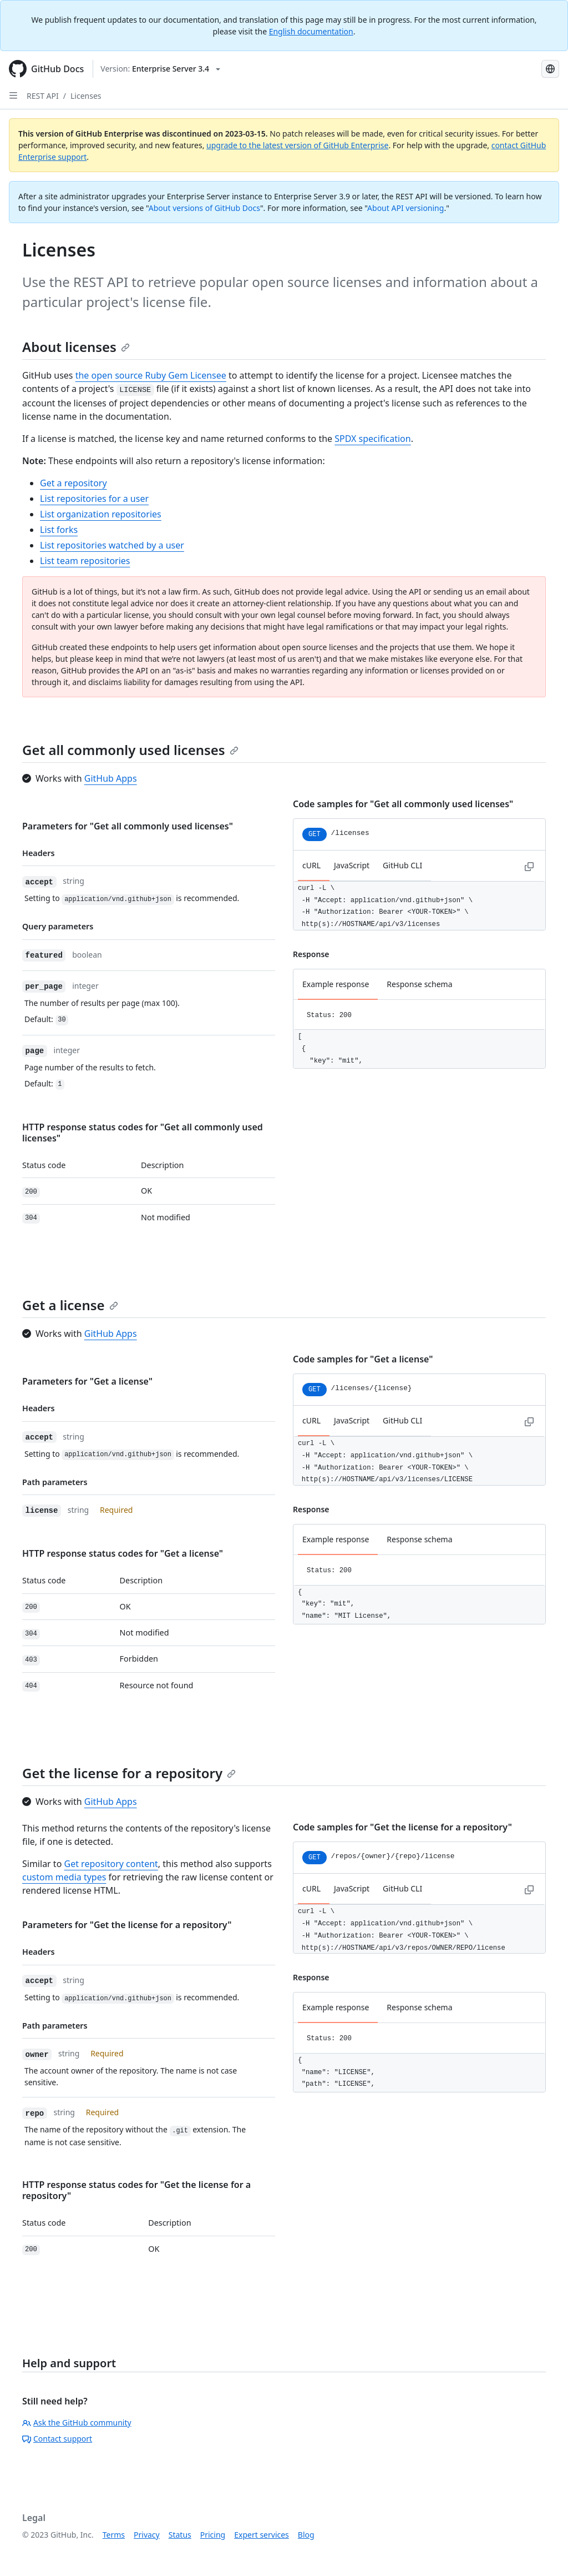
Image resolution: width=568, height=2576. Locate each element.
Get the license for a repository (129, 1773)
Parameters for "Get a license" (87, 1381)
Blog (306, 2534)
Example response (335, 984)
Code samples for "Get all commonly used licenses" (403, 804)
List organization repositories (100, 514)
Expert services (261, 2534)
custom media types (64, 1877)
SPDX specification (372, 438)
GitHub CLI (402, 865)
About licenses (76, 347)
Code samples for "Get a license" (363, 1359)
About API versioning (405, 208)
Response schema (419, 984)
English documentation (311, 31)
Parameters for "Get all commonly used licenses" (127, 826)
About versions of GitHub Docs (204, 208)
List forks (59, 530)
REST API (43, 95)
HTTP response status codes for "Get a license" (122, 1553)
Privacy (147, 2534)
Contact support (57, 2438)
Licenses (86, 95)
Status (180, 2534)
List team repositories (85, 561)
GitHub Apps (110, 778)
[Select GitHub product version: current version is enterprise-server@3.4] (160, 69)
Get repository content (111, 1864)
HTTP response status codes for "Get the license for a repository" (136, 2190)
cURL (311, 865)
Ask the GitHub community (76, 2422)
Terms (114, 2534)
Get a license (70, 1305)
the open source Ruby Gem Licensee (150, 375)
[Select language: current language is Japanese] (550, 69)
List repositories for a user (94, 498)
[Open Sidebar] (13, 95)
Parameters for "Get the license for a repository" (127, 1925)
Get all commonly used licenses (130, 750)
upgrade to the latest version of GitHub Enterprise (297, 145)
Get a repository (73, 483)
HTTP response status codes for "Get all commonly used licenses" (142, 1132)
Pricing (212, 2534)
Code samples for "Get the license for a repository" (402, 1827)
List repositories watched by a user (112, 545)
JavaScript (351, 865)
